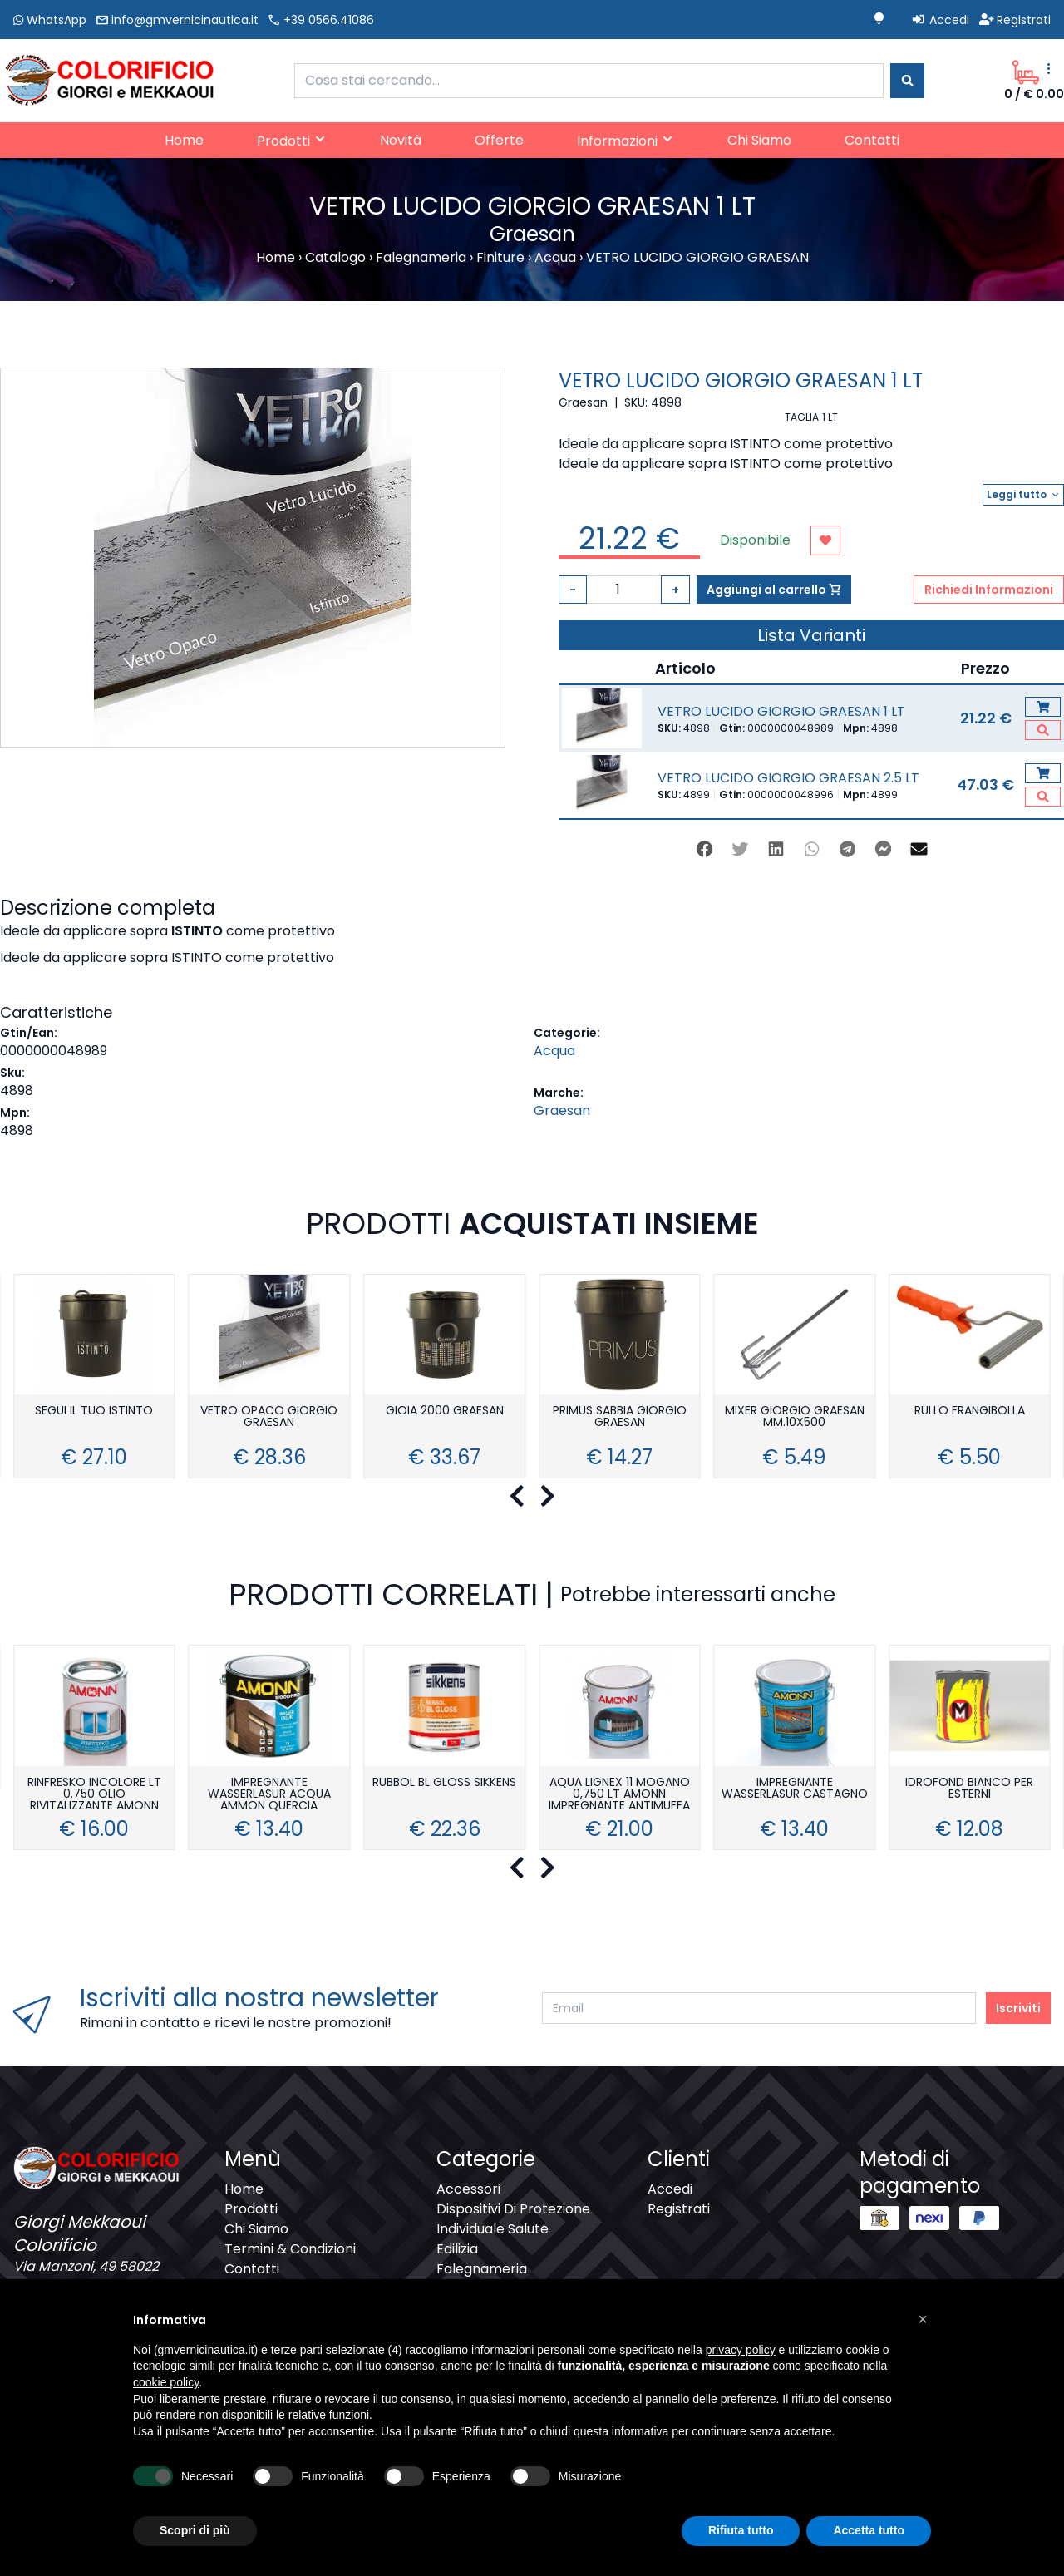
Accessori (468, 2188)
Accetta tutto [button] (868, 2530)
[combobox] (589, 80)
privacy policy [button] (741, 2349)
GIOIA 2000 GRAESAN (445, 1411)
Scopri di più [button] (195, 2530)
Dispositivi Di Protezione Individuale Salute (513, 2218)
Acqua (554, 1050)
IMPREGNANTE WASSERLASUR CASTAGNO (795, 1789)
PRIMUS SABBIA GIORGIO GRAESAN (620, 1417)
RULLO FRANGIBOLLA (969, 1411)
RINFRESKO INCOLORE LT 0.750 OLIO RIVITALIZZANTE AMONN (94, 1795)
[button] (922, 2319)
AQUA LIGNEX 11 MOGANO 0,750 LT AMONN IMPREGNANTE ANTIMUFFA (619, 1795)
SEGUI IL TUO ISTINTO (94, 1411)
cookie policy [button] (166, 2382)
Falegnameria (481, 2268)
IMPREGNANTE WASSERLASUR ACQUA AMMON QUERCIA (269, 1795)
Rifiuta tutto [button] (741, 2530)
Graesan (562, 1110)
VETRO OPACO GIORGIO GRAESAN (268, 1417)
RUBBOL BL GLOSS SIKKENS (444, 1783)
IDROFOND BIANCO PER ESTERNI (969, 1789)
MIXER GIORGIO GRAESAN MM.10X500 (794, 1417)
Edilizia (457, 2248)
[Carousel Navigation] (532, 1497)
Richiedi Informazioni (988, 589)
